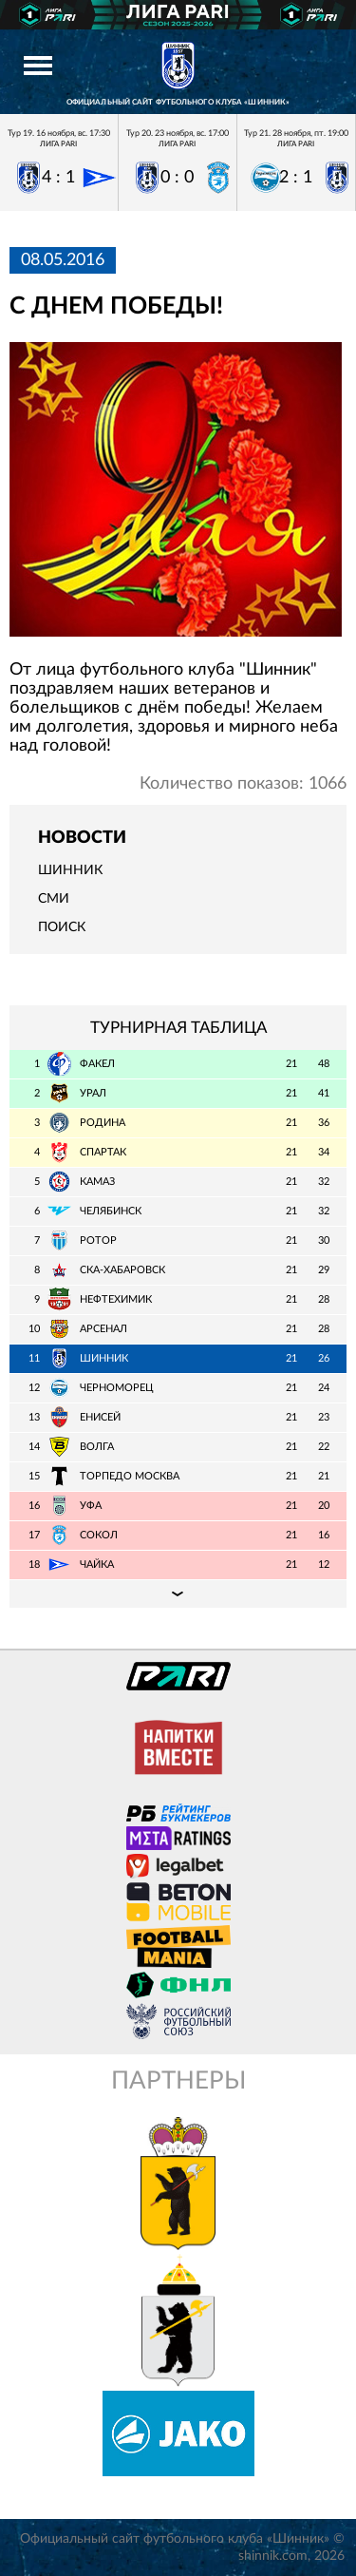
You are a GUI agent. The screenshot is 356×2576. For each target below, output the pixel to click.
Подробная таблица (178, 1593)
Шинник (70, 870)
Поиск (61, 927)
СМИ (53, 899)
